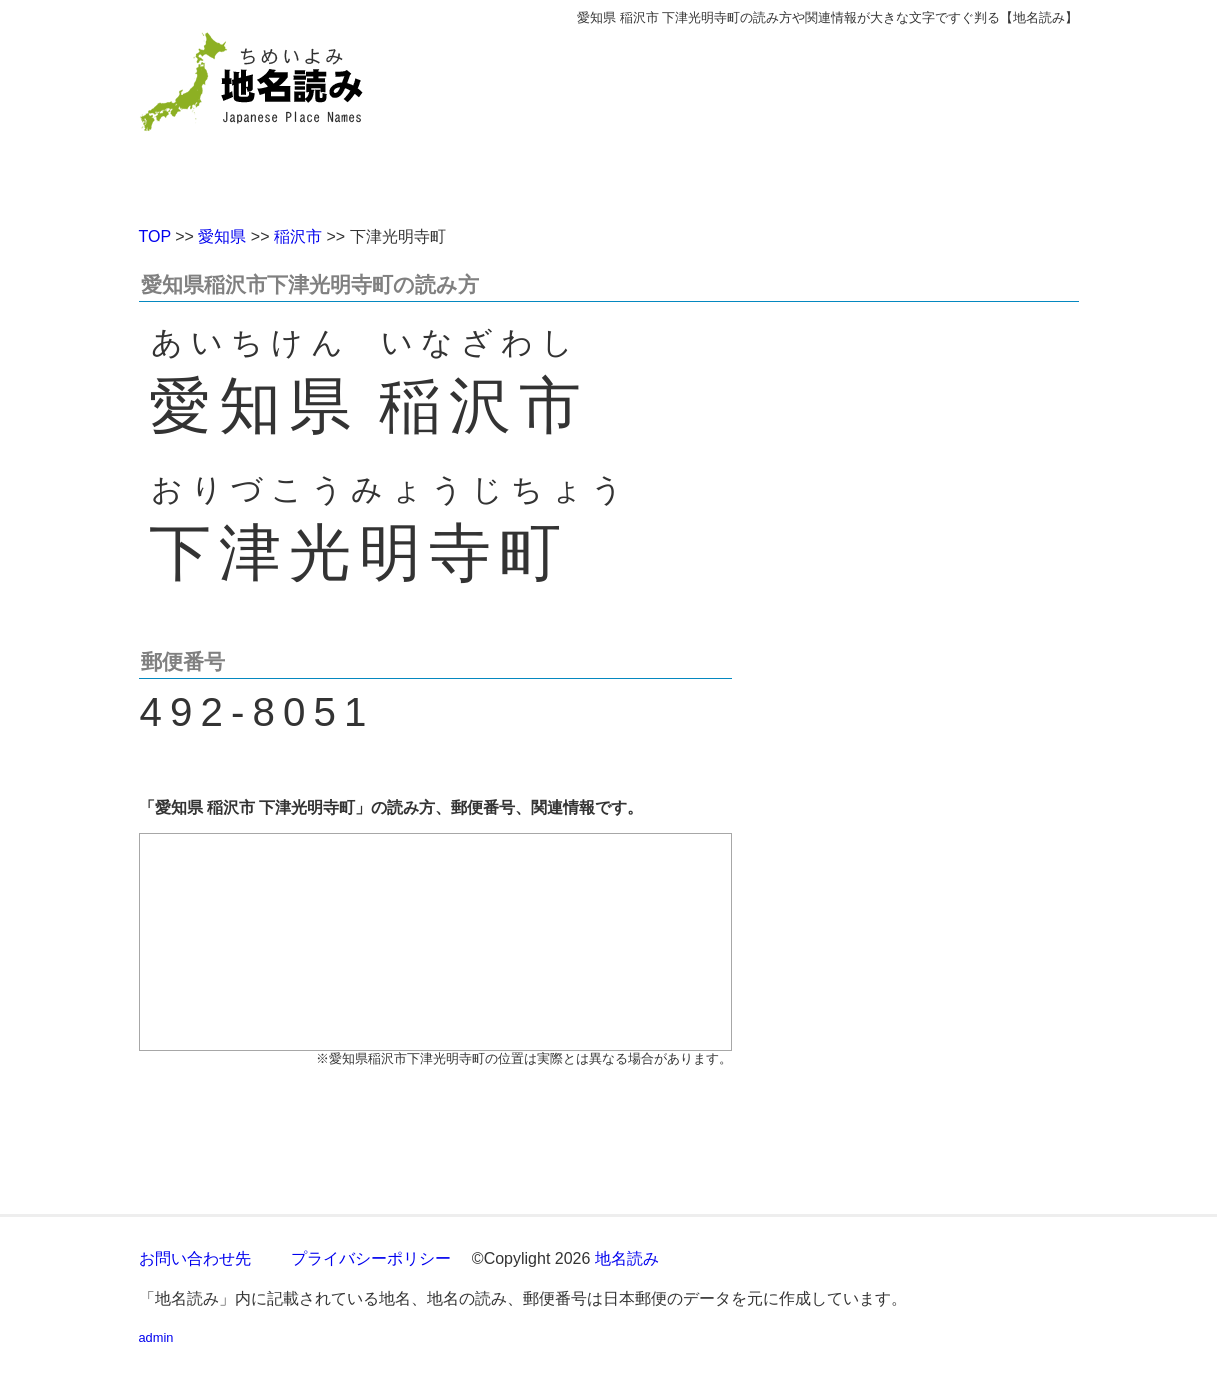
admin (156, 1337)
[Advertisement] (754, 118)
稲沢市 (298, 236)
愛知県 (222, 236)
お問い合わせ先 (195, 1258)
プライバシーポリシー (371, 1258)
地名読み (627, 1258)
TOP (155, 236)
